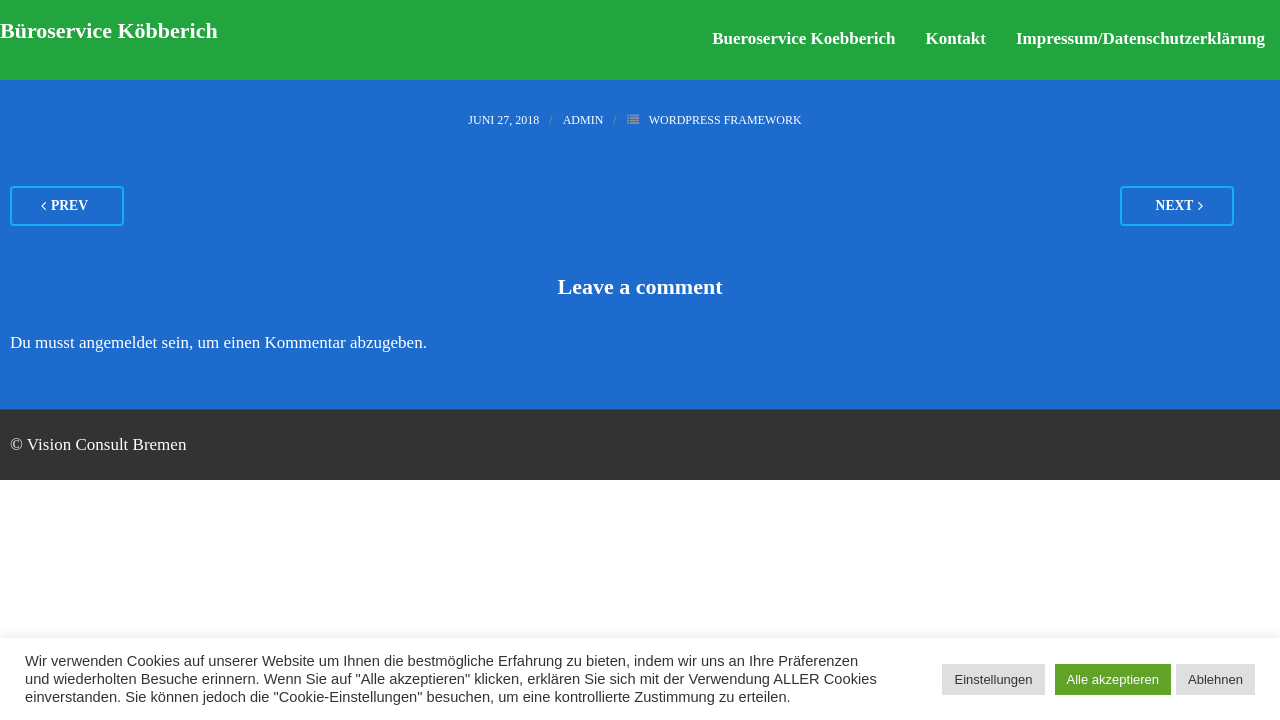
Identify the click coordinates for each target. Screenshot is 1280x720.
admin (583, 120)
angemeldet (118, 342)
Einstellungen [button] (993, 679)
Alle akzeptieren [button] (1113, 679)
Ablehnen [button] (1215, 679)
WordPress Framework (725, 120)
